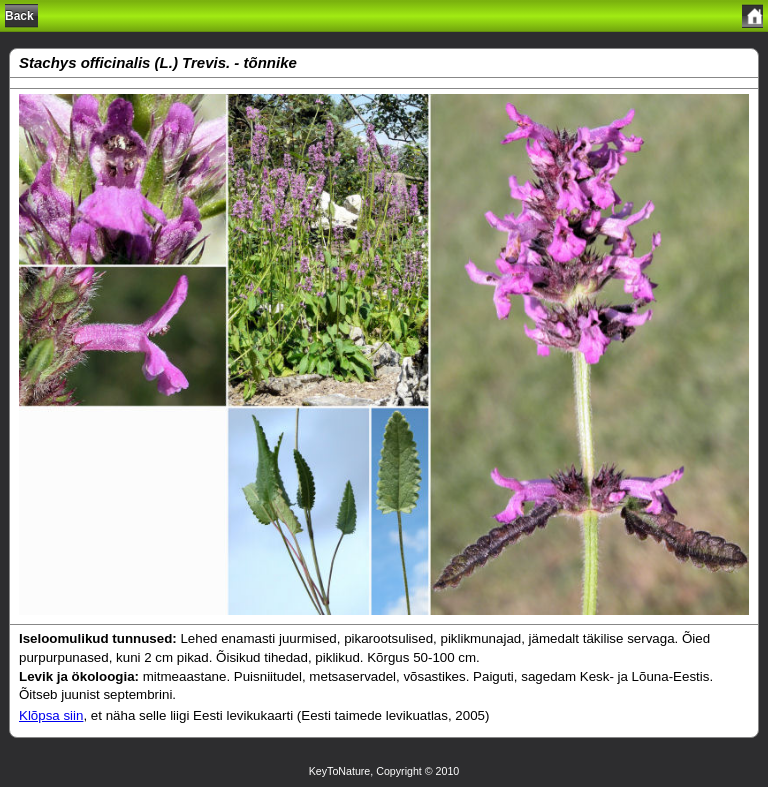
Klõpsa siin (51, 715)
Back (19, 16)
